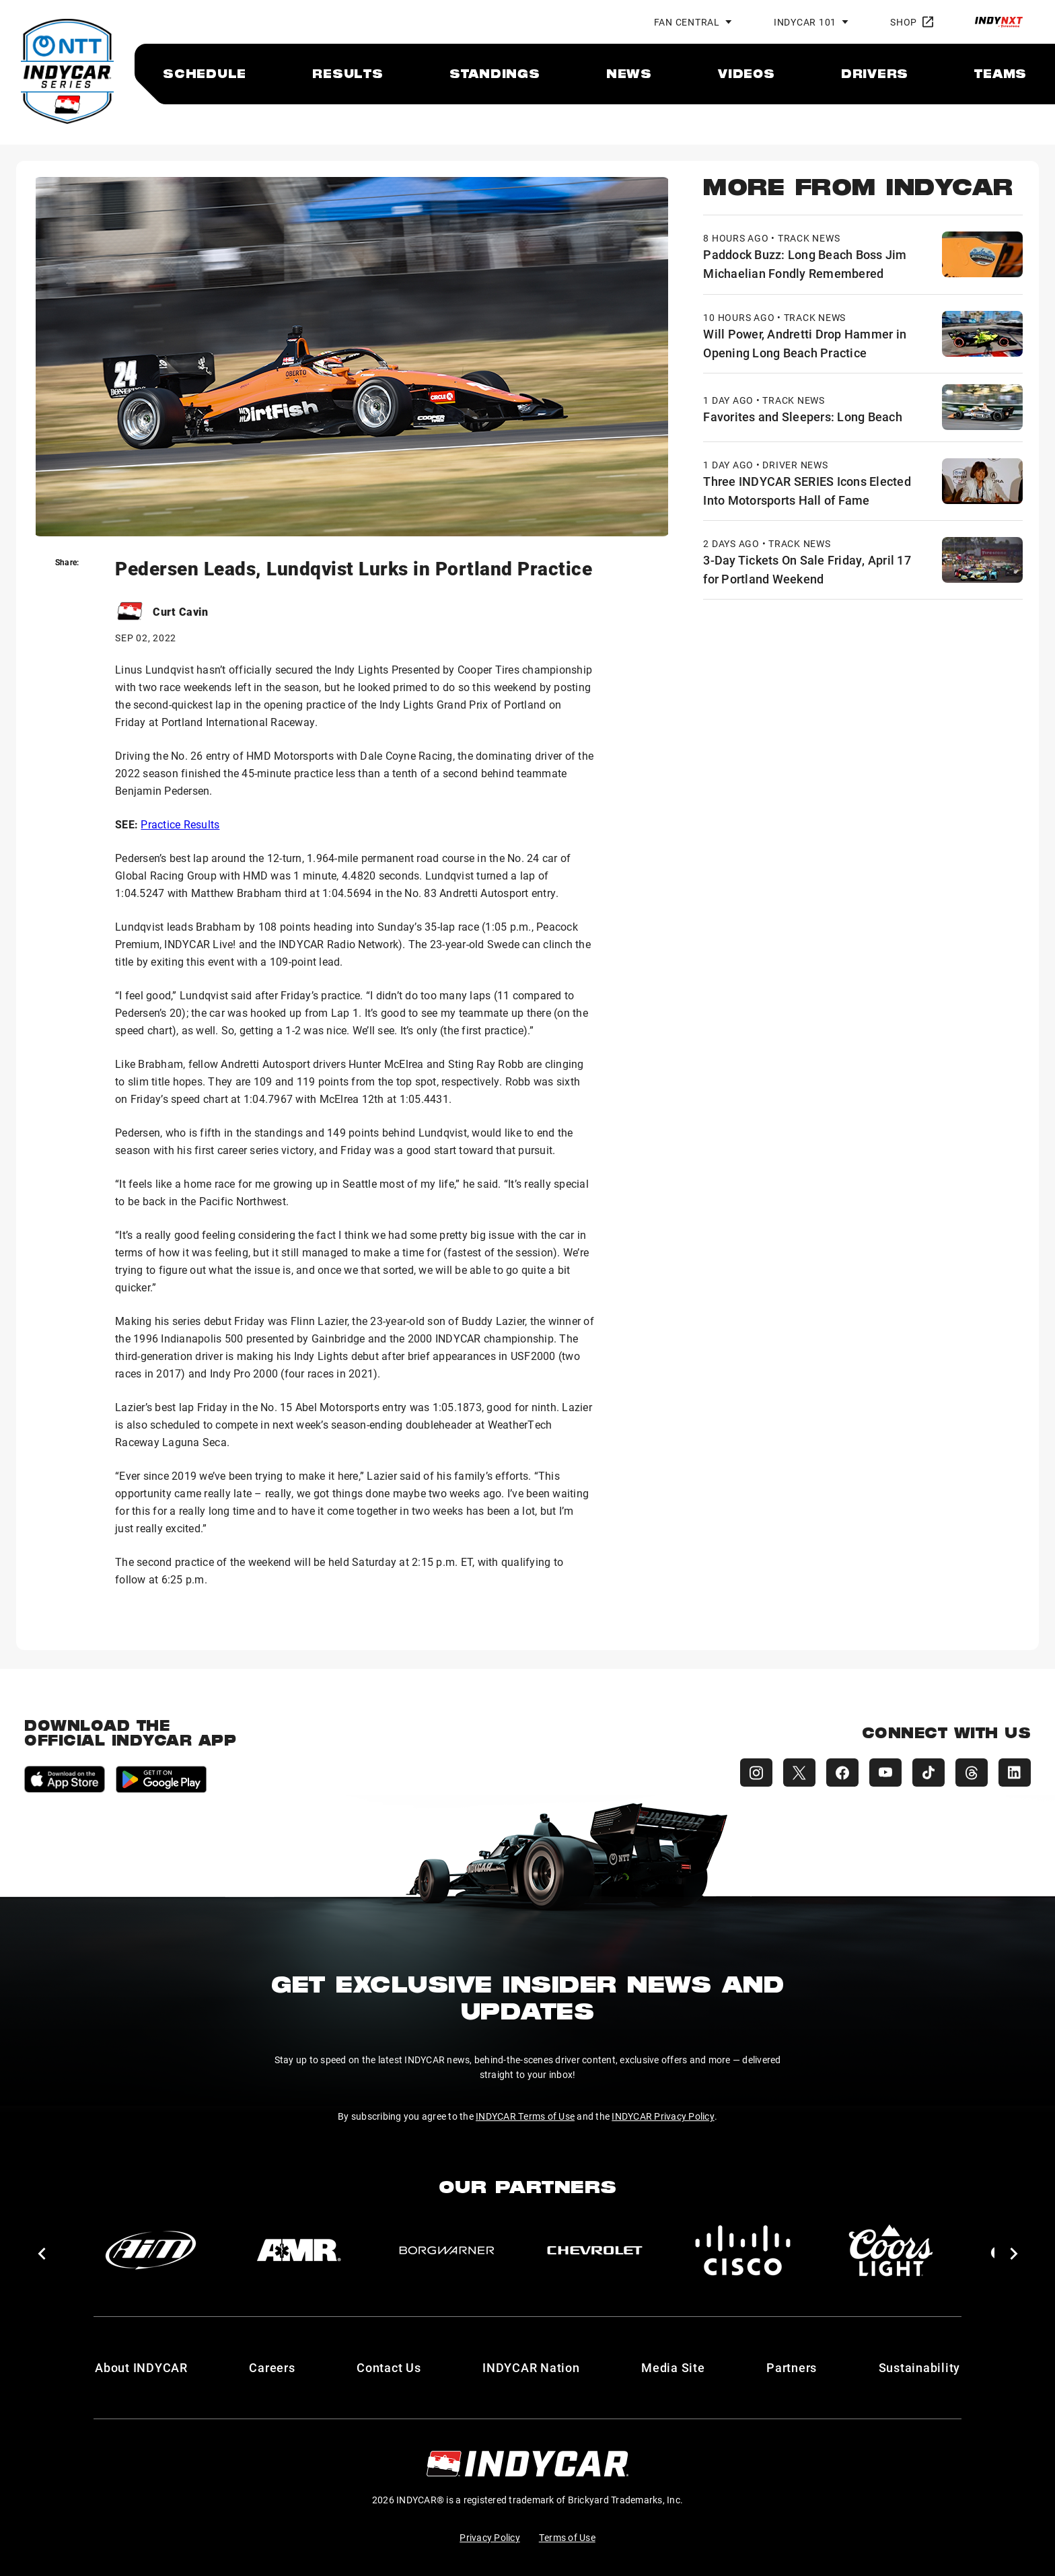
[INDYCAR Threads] (971, 1772)
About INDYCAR (141, 2367)
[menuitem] (204, 73)
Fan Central (687, 21)
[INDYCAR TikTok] (928, 1772)
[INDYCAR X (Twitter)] (799, 1772)
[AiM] (151, 2250)
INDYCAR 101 (805, 21)
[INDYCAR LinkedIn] (1014, 1772)
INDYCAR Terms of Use (525, 2116)
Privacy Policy (490, 2537)
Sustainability (920, 2367)
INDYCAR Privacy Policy (663, 2116)
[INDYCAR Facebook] (842, 1772)
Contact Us (389, 2367)
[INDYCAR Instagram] (756, 1772)
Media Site (673, 2367)
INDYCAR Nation (531, 2367)
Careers (272, 2367)
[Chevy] (595, 2250)
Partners (791, 2367)
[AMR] (299, 2250)
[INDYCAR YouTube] (885, 1772)
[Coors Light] (891, 2250)
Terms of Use (567, 2537)
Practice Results (180, 824)
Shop (911, 21)
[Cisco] (743, 2250)
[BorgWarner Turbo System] (447, 2250)
